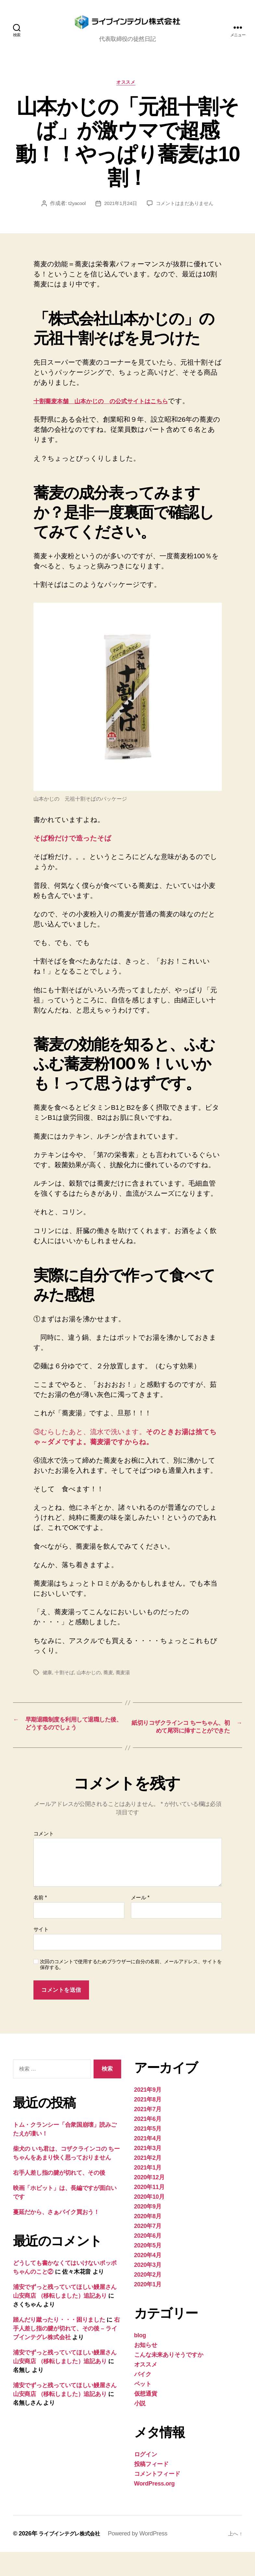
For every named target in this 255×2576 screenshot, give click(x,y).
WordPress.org (154, 2507)
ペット (142, 2408)
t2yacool (74, 215)
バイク (142, 2398)
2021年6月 (147, 2143)
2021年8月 (147, 2123)
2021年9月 (147, 2113)
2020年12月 (149, 2201)
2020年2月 (147, 2298)
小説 (140, 2427)
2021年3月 (147, 2172)
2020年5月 (147, 2269)
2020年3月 (147, 2289)
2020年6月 (147, 2259)
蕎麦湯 (127, 1684)
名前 (40, 1922)
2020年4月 (147, 2279)
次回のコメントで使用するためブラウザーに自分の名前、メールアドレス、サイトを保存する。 (131, 1988)
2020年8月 (147, 2240)
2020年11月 (149, 2211)
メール (140, 1922)
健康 (48, 1684)
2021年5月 (147, 2152)
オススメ (127, 93)
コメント (43, 1857)
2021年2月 (147, 2182)
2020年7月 (147, 2250)
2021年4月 (147, 2162)
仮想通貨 (145, 2417)
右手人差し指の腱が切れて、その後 (59, 2197)
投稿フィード (151, 2488)
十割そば (65, 1684)
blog (140, 2359)
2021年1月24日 (119, 215)
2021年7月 (147, 2133)
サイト (41, 1953)
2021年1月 (147, 2191)
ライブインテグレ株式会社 (73, 2557)
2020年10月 (149, 2221)
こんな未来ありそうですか (168, 2379)
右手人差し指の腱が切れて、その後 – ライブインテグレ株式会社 (66, 2353)
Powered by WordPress (145, 2557)
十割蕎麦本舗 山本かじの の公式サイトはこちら (113, 412)
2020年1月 (147, 2308)
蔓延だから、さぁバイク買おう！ (56, 2236)
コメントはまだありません (186, 215)
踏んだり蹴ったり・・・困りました (59, 2344)
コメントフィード (157, 2498)
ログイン (145, 2478)
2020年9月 (147, 2230)
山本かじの (91, 1684)
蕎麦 (112, 1684)
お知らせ (145, 2369)
